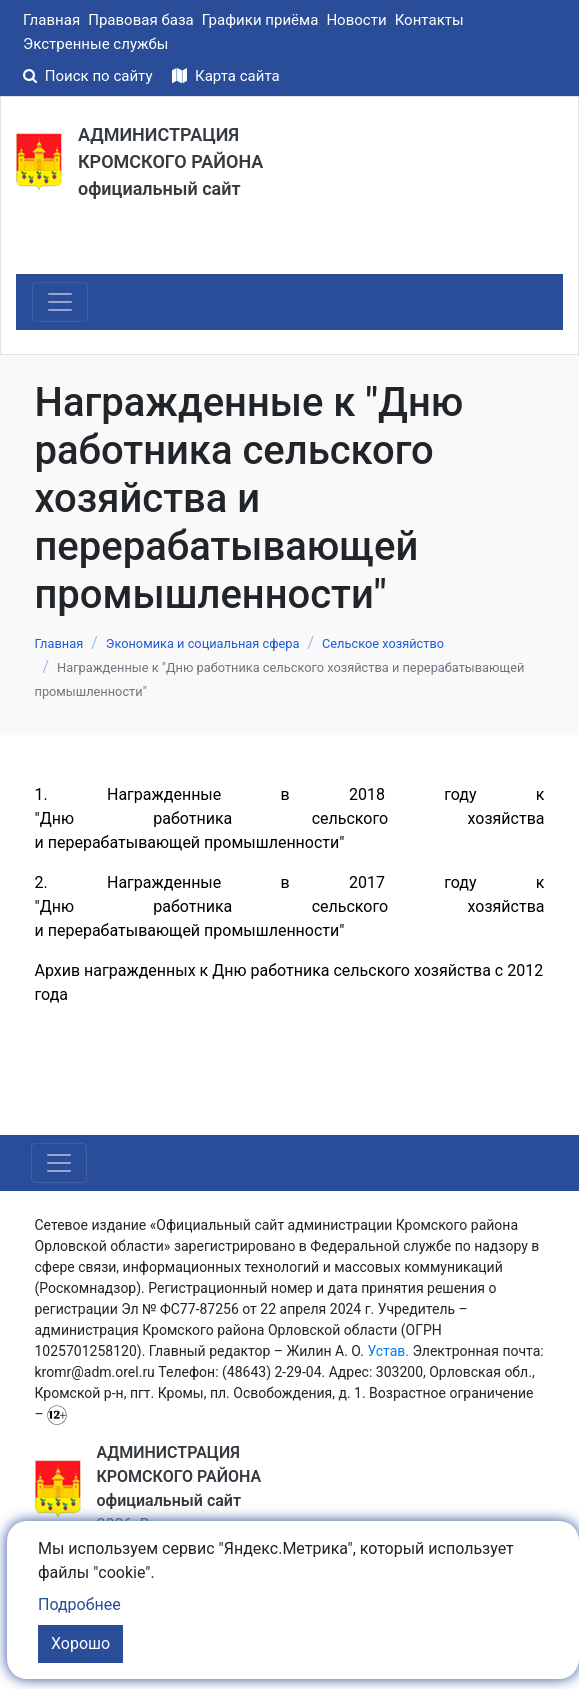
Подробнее (79, 1604)
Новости (356, 20)
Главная (51, 20)
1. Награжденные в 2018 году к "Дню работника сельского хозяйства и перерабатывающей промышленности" (290, 818)
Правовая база (141, 20)
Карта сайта (225, 76)
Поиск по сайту (89, 76)
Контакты (429, 20)
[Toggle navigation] (60, 302)
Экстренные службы (96, 44)
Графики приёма (260, 20)
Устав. (388, 1351)
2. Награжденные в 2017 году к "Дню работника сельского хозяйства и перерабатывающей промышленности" (290, 906)
